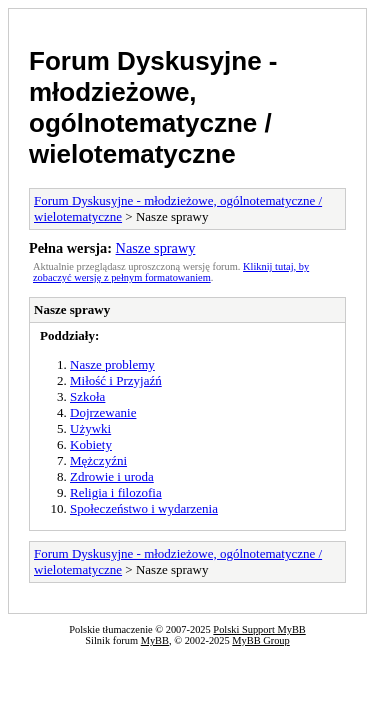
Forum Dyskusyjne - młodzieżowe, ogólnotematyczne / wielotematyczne (153, 107)
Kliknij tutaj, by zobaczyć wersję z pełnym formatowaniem (171, 272)
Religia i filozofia (116, 492)
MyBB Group (260, 640)
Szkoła (87, 396)
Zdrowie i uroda (112, 476)
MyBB (155, 640)
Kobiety (91, 444)
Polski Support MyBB (259, 629)
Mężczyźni (98, 460)
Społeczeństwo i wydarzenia (144, 508)
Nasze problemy (112, 364)
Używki (90, 428)
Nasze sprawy (156, 248)
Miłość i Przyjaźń (116, 380)
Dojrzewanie (103, 412)
